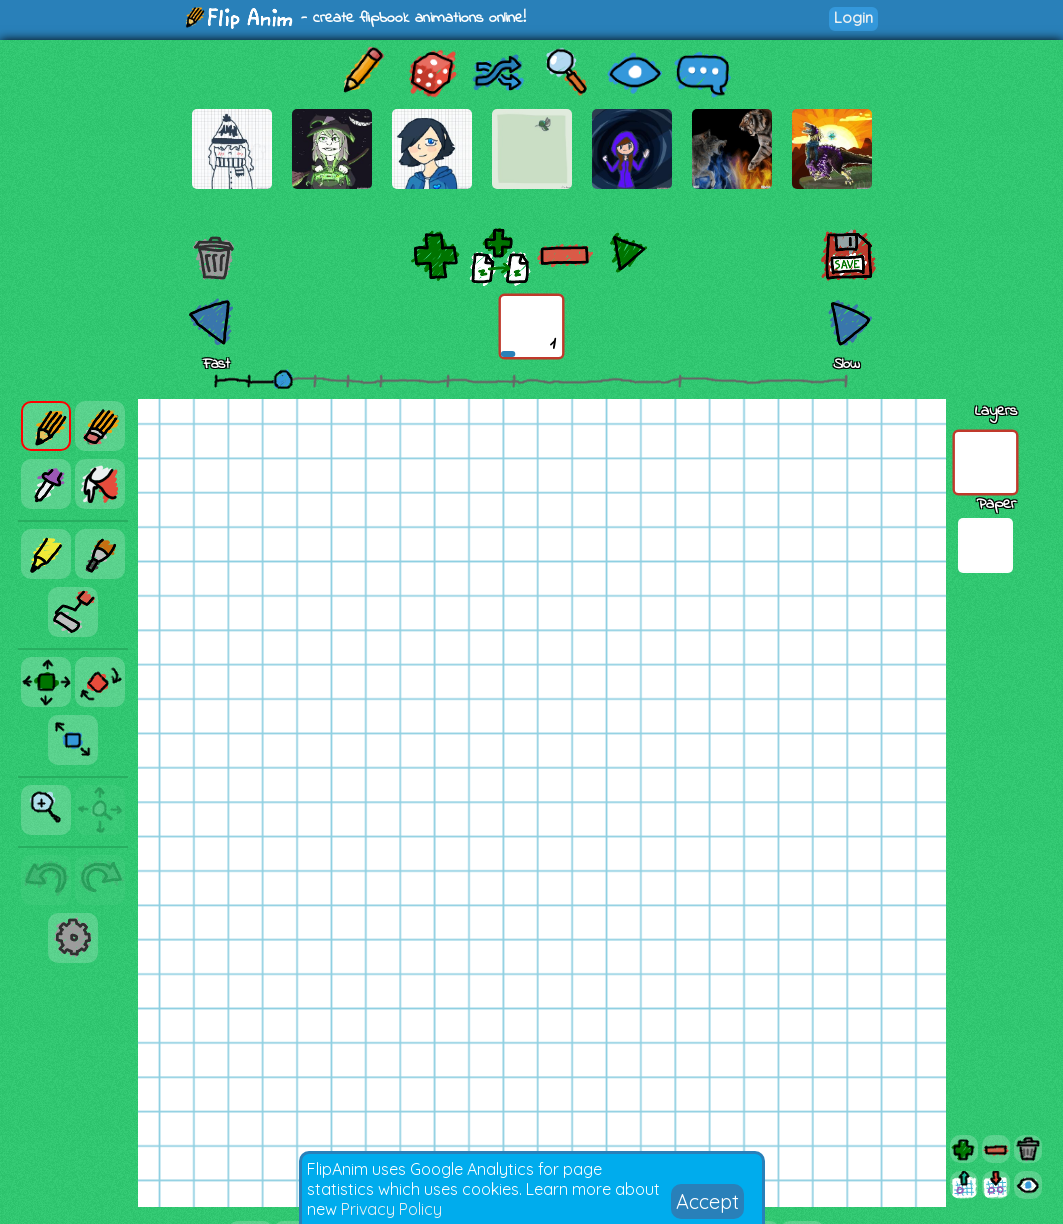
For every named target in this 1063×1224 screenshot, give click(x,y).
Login (853, 17)
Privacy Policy (391, 1209)
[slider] (283, 379)
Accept (707, 1201)
